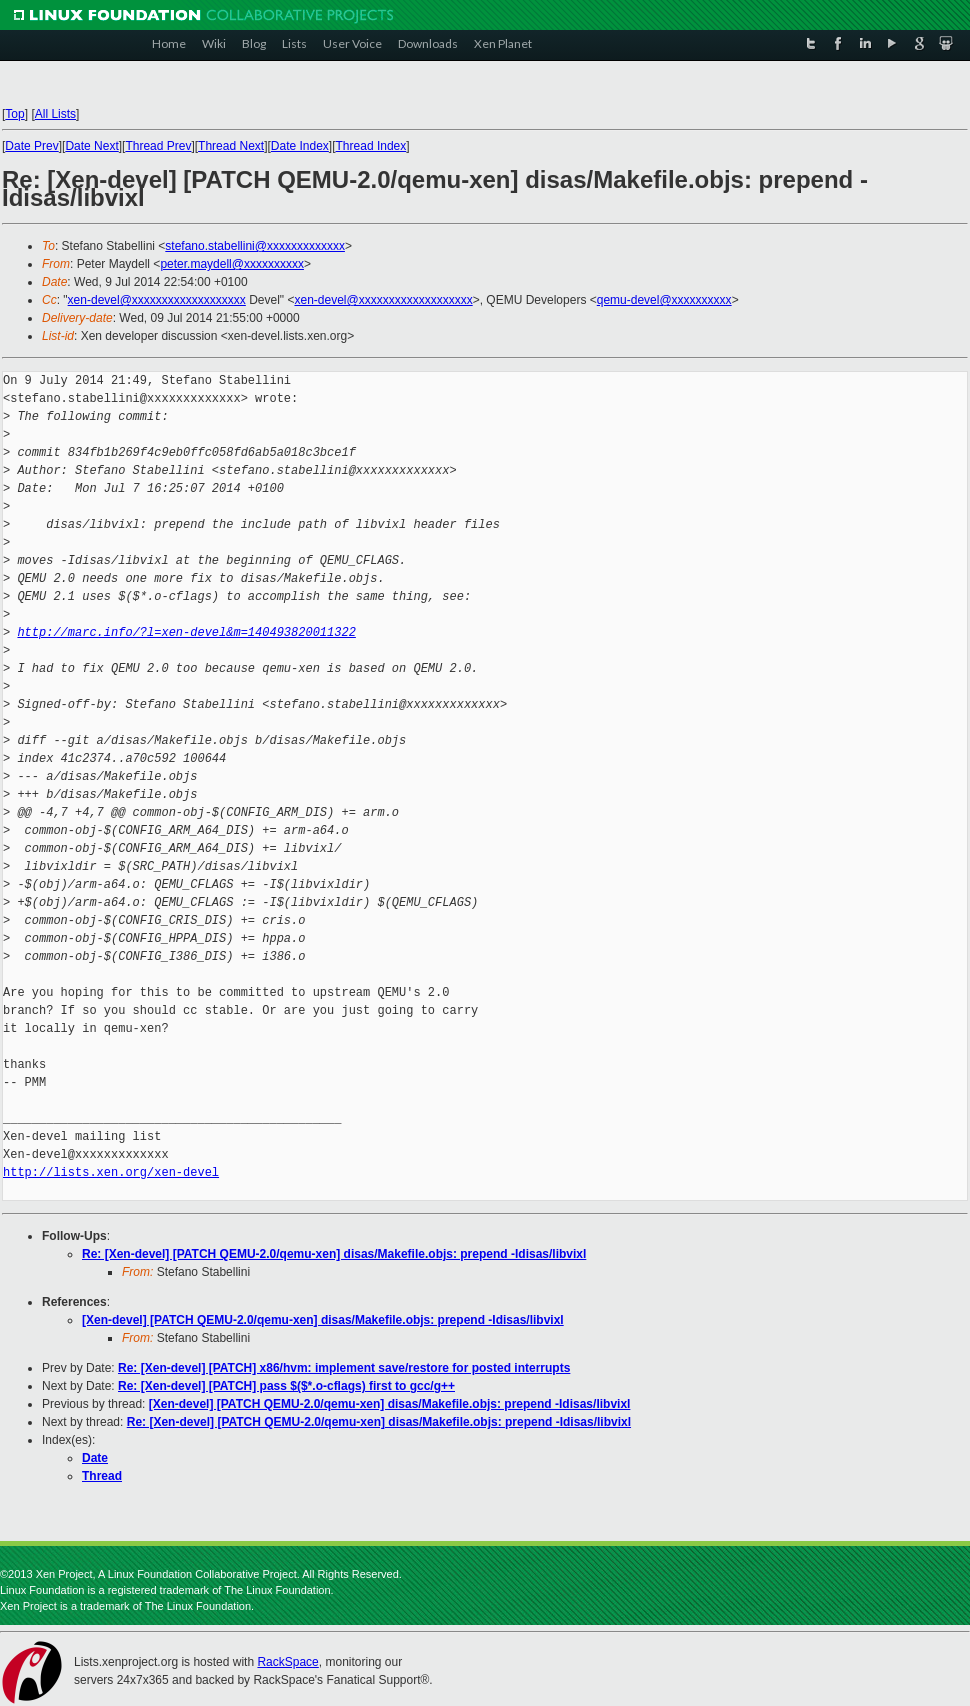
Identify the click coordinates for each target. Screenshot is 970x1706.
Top (14, 114)
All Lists (55, 114)
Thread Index (371, 146)
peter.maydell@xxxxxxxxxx (232, 264)
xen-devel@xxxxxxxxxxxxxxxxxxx (157, 300)
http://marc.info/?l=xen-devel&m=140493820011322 (186, 632)
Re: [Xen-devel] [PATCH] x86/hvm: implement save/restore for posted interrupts (344, 1368)
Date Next (91, 146)
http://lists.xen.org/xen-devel (111, 1172)
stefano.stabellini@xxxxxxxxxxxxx (255, 246)
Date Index (300, 146)
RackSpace (287, 1662)
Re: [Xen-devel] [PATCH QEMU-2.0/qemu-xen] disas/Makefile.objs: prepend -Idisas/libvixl (334, 1254)
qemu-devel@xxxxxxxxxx (664, 300)
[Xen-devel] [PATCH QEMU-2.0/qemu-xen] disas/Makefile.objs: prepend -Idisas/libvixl (323, 1320)
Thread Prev (158, 146)
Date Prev (31, 146)
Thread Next (231, 146)
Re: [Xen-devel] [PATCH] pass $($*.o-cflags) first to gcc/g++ (286, 1386)
